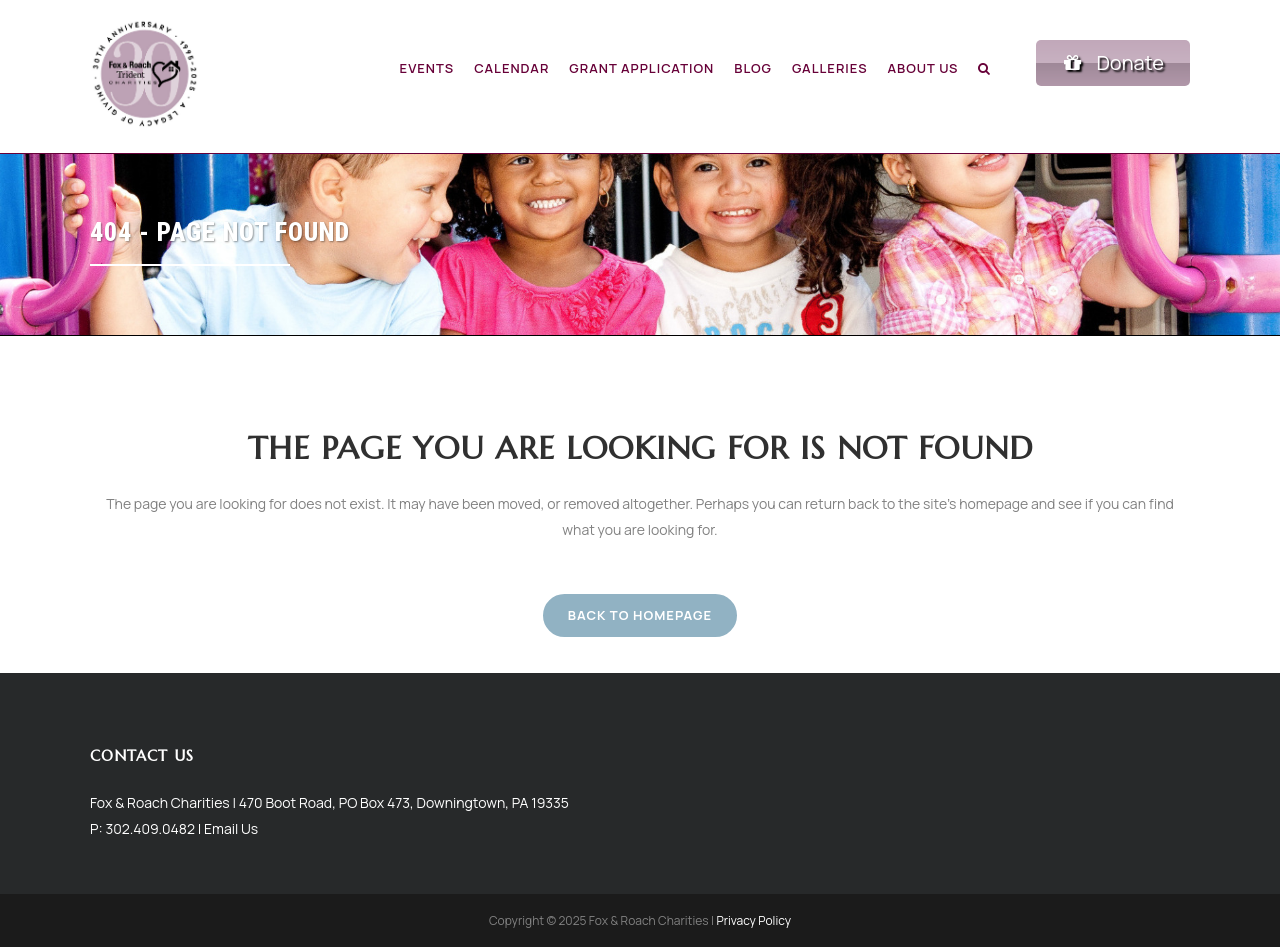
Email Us (231, 828)
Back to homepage (640, 615)
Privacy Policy (753, 920)
